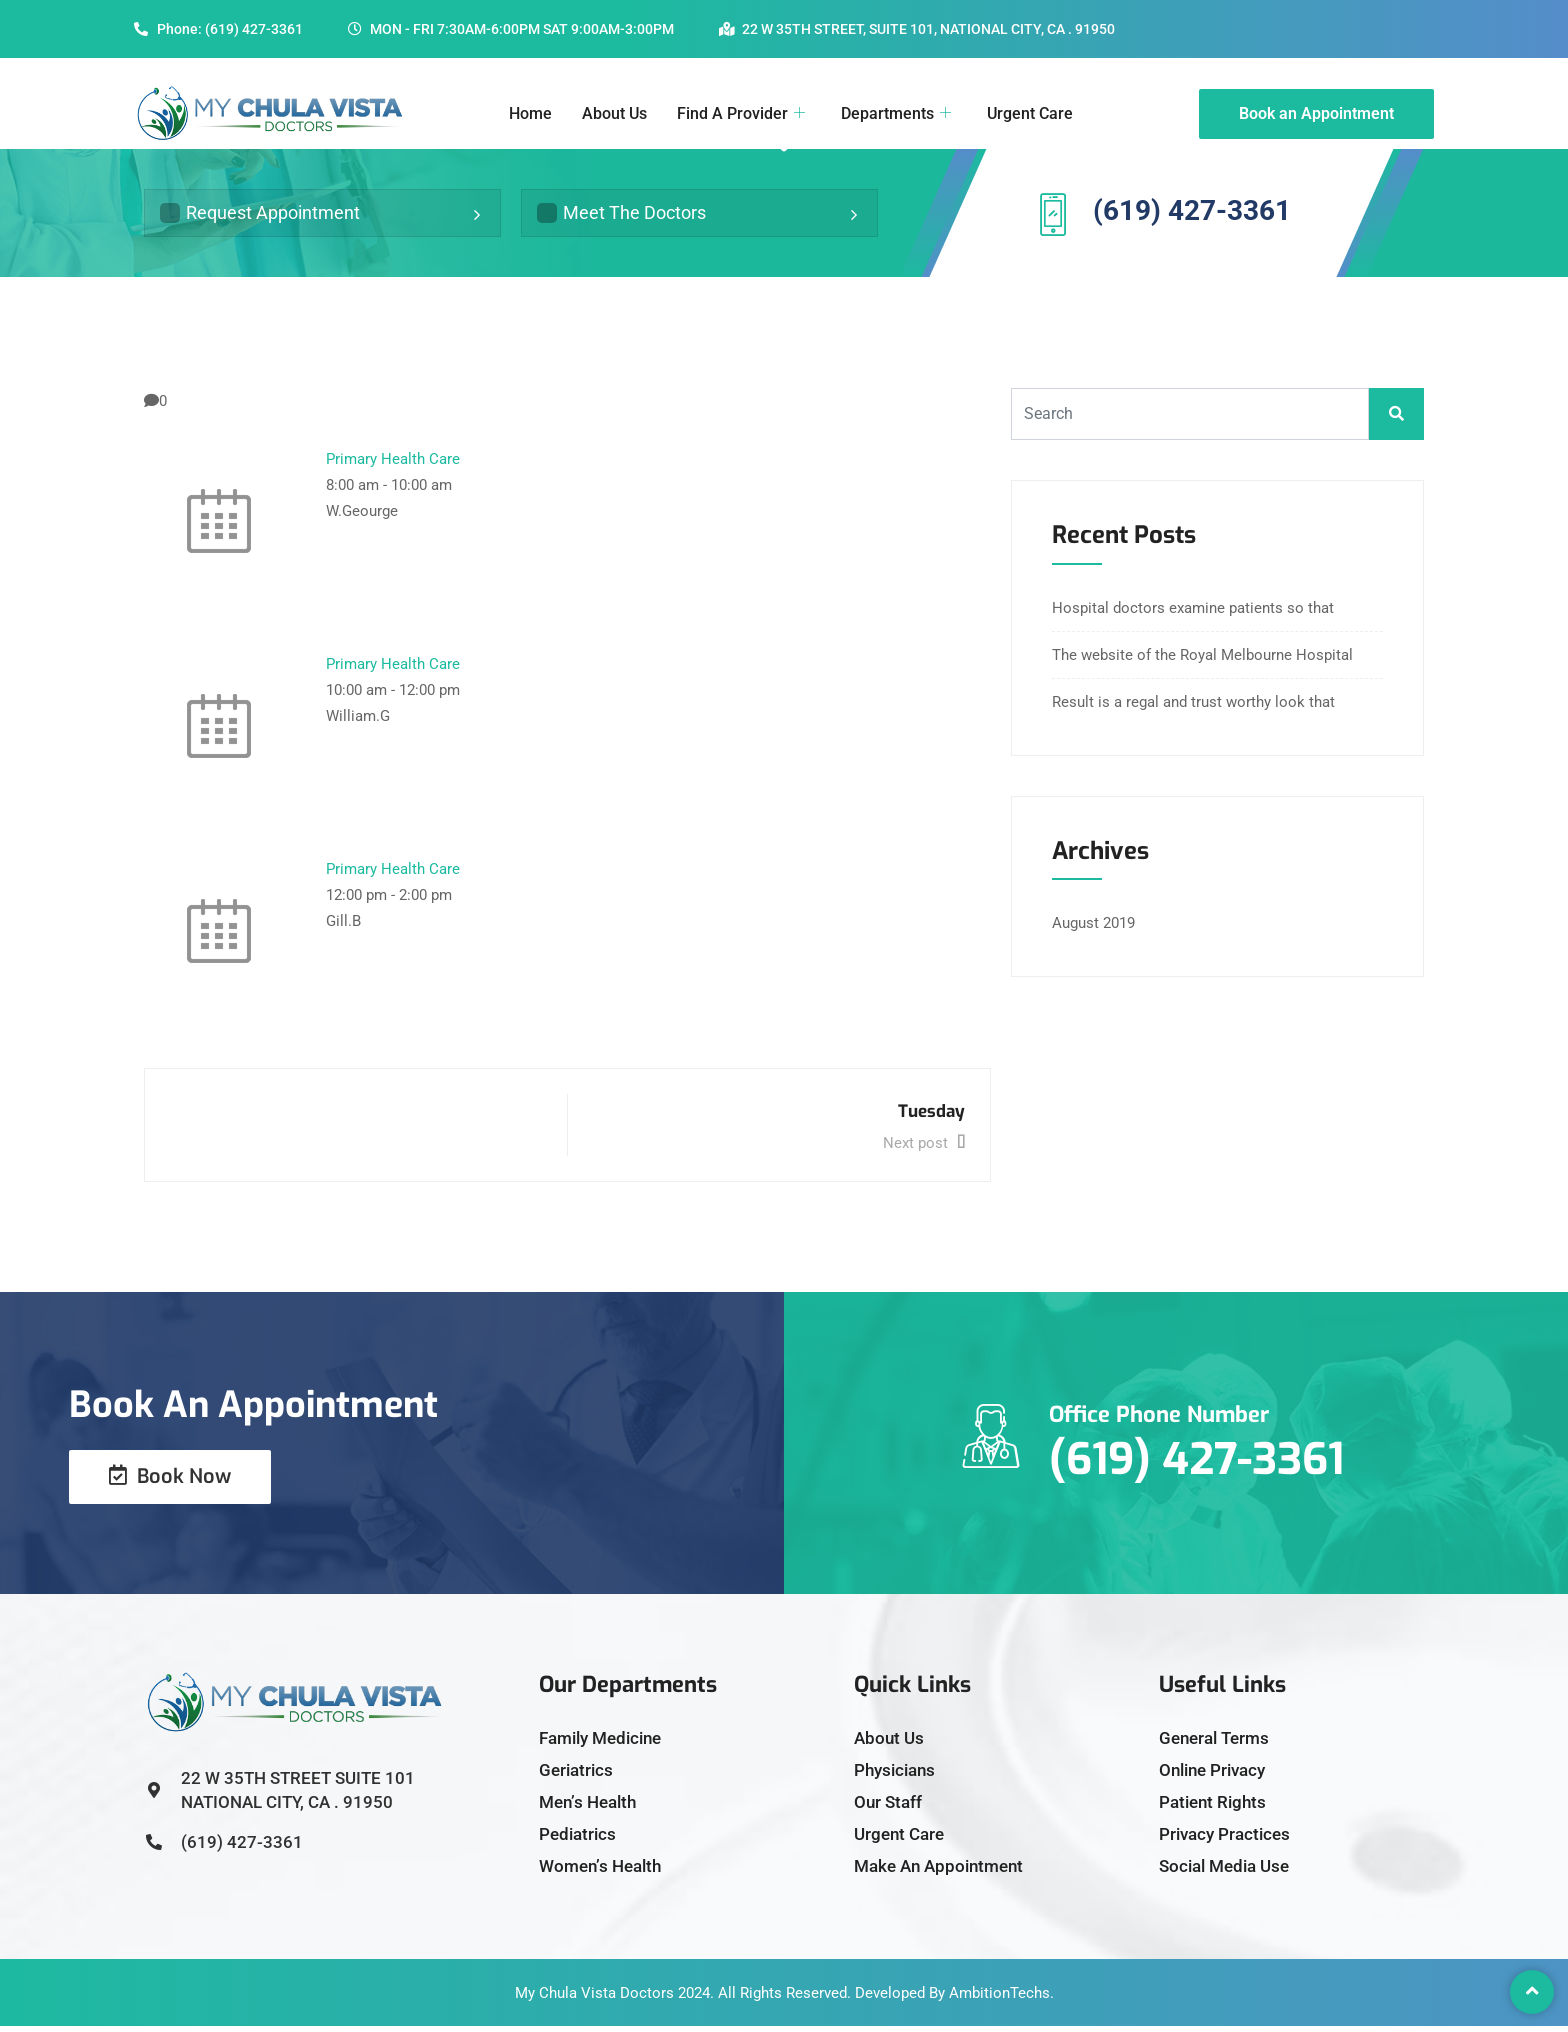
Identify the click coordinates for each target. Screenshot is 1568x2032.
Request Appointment (260, 215)
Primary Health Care (393, 465)
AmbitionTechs (999, 1999)
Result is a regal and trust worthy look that (1193, 708)
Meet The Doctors (621, 215)
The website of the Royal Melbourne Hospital (1202, 661)
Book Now (170, 1482)
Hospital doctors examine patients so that (1193, 614)
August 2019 (1093, 930)
